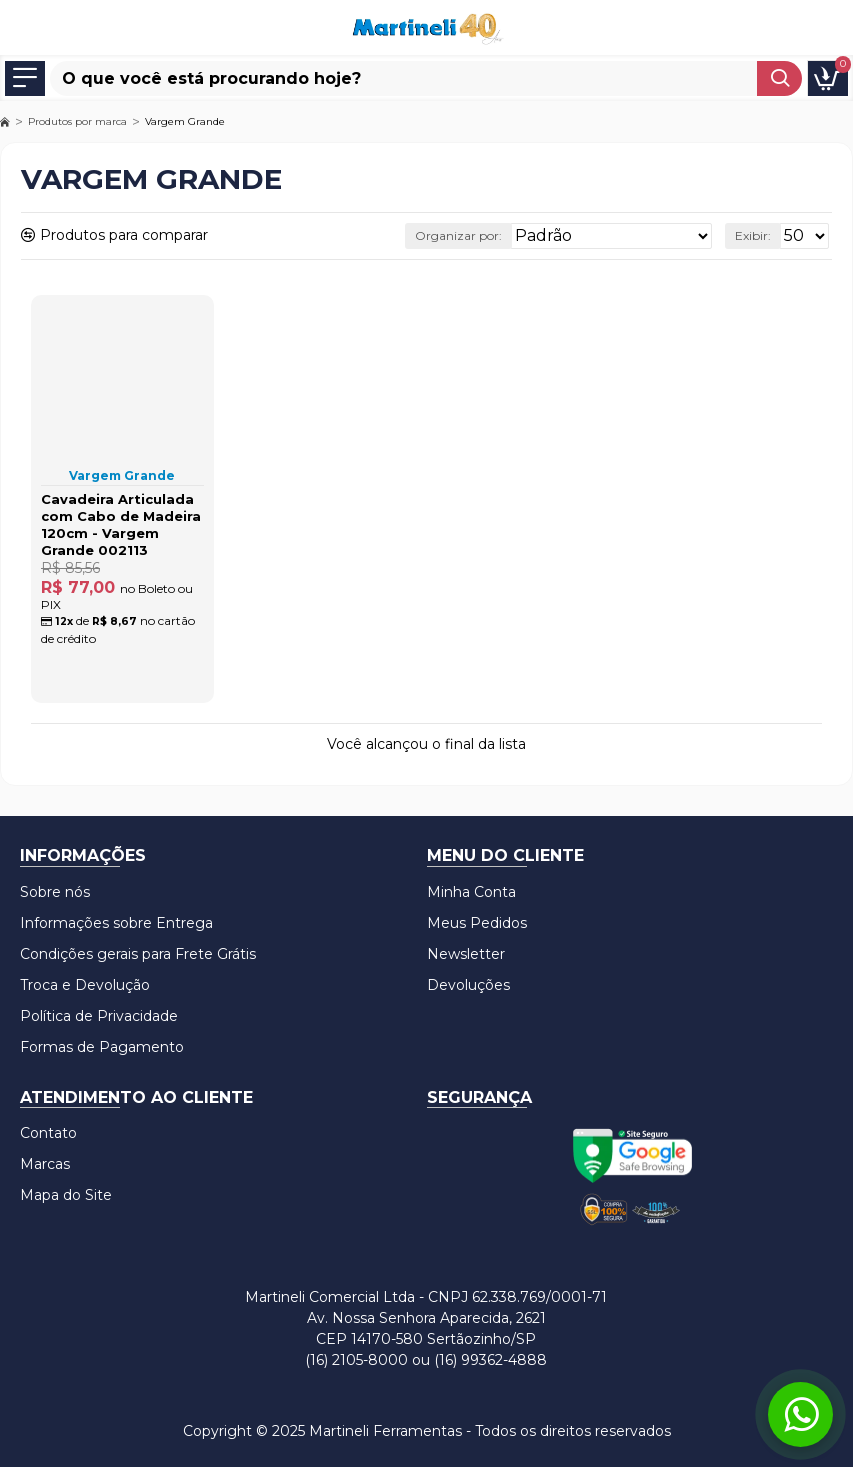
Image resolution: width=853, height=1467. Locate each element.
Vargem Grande (122, 475)
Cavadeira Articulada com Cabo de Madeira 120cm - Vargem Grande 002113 (121, 524)
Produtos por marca (77, 121)
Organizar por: (458, 235)
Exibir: (753, 235)
